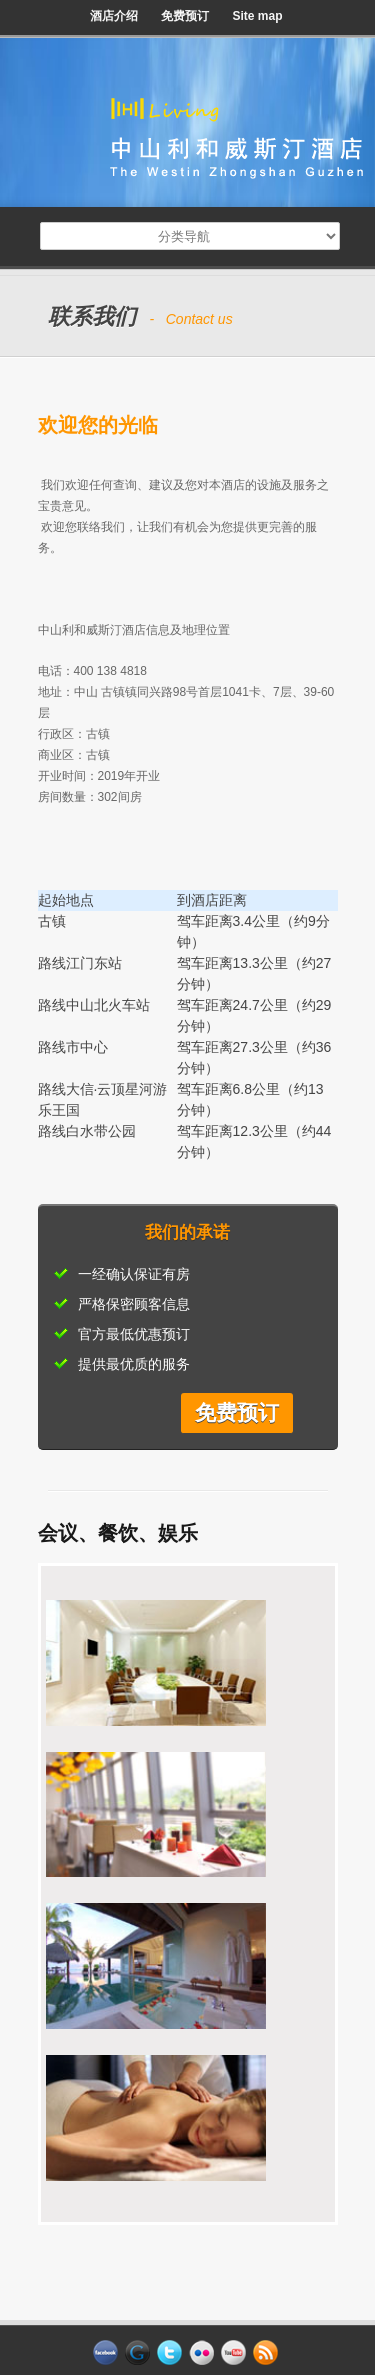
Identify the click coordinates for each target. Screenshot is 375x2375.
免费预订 (185, 16)
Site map (257, 16)
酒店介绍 (114, 16)
